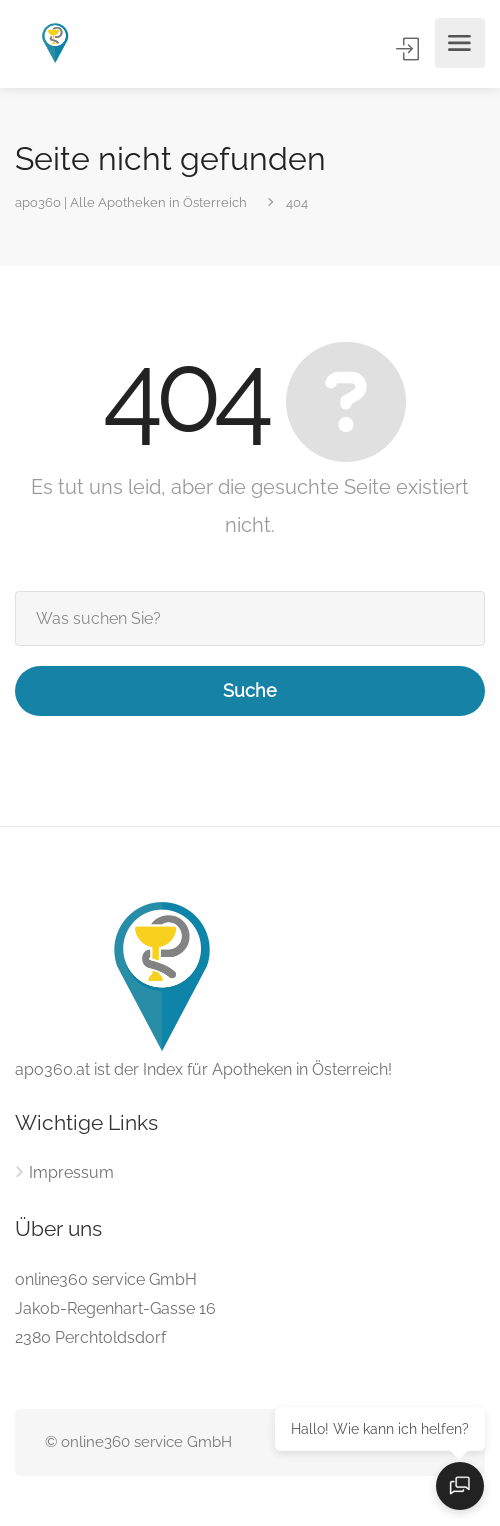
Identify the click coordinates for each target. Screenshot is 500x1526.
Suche (250, 690)
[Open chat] (460, 1486)
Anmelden (409, 48)
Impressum (71, 1172)
